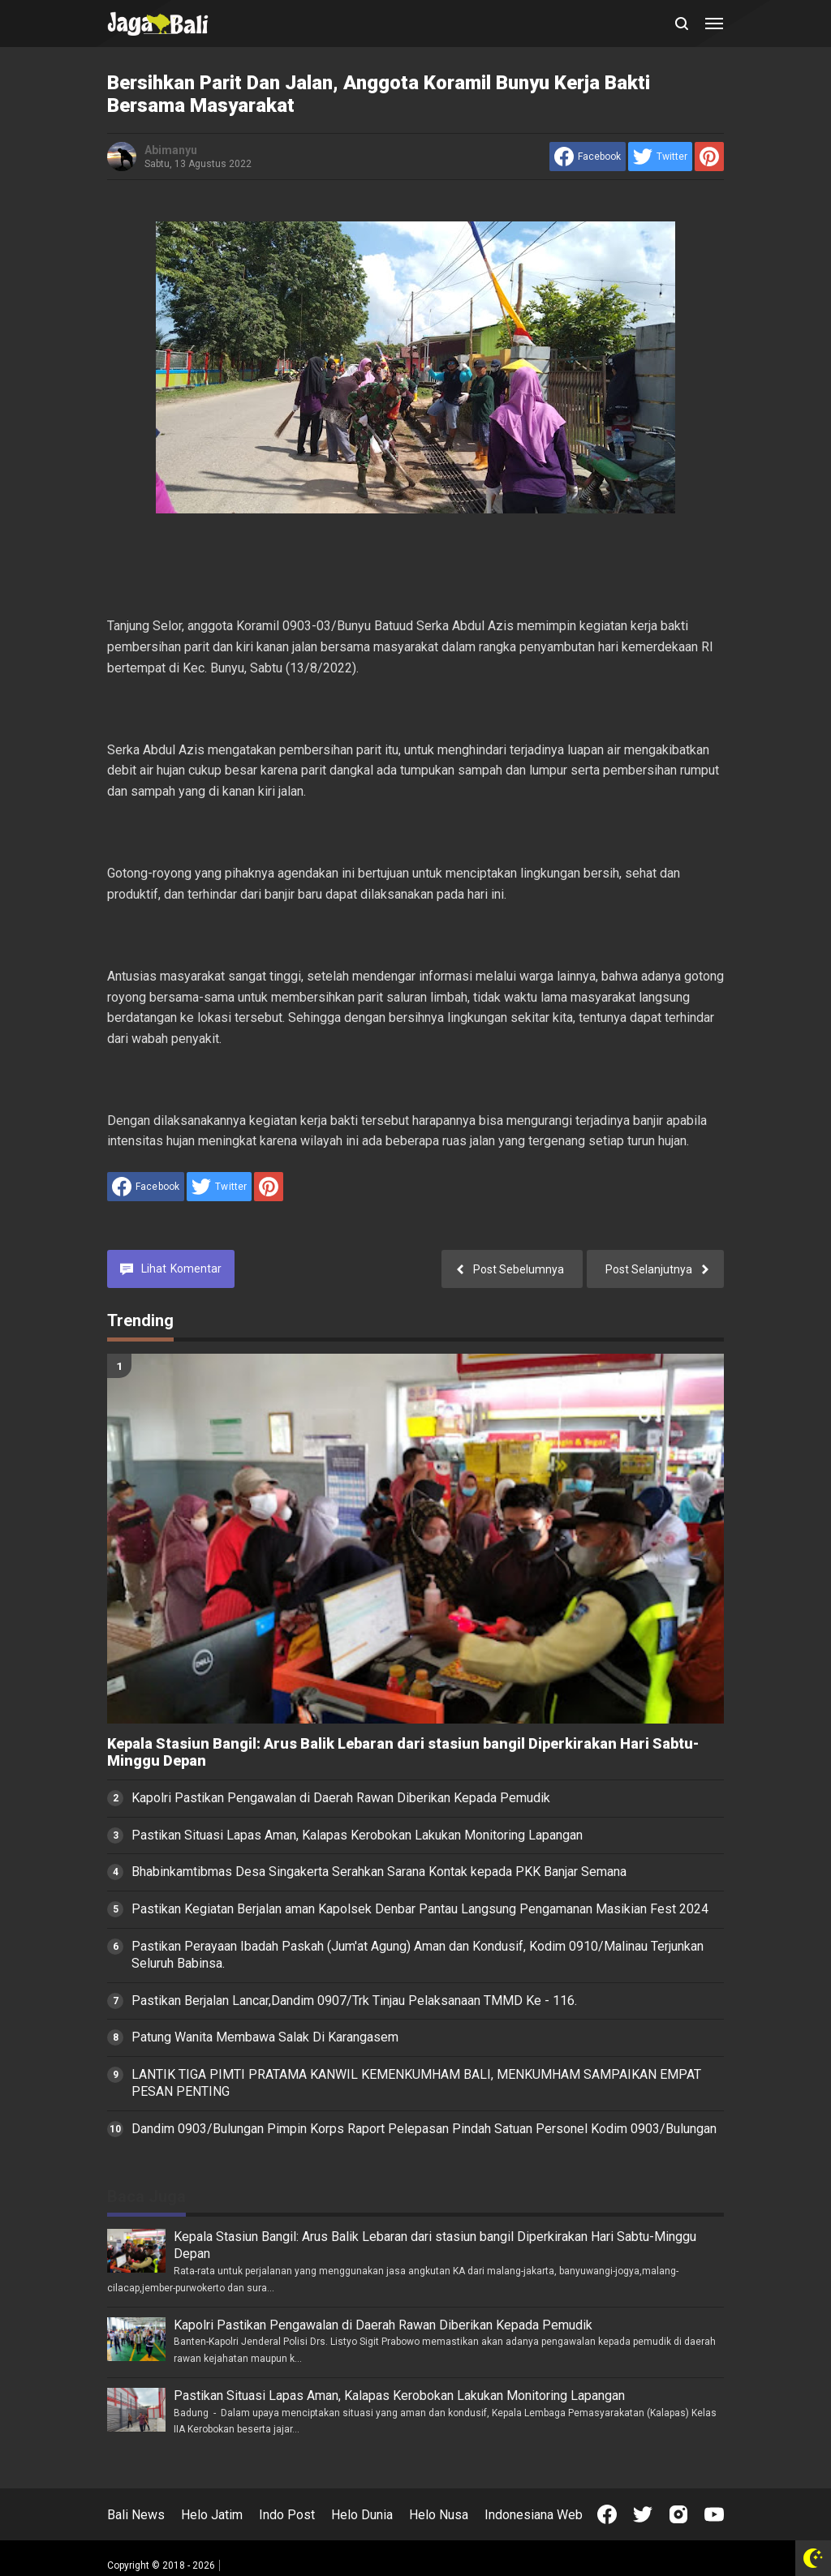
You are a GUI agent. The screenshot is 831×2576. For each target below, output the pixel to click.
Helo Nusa (438, 2514)
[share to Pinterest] (709, 156)
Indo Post (287, 2514)
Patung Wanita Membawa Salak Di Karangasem (264, 2037)
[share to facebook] (587, 156)
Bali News (136, 2514)
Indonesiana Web (533, 2514)
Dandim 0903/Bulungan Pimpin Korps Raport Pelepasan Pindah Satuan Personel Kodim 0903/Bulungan (424, 2128)
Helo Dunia (362, 2514)
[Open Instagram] (678, 2514)
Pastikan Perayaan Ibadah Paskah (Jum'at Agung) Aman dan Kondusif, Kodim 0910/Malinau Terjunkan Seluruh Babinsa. (417, 1954)
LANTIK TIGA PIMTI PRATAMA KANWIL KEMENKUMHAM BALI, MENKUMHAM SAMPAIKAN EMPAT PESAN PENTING (416, 2083)
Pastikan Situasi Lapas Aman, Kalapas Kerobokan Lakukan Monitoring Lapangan (357, 1835)
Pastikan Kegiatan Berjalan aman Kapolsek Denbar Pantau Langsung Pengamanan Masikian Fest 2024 (419, 1909)
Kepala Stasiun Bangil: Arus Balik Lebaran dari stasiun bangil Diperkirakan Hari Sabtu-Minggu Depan (403, 1752)
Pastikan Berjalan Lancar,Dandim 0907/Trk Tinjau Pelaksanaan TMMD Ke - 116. (354, 2000)
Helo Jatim (212, 2514)
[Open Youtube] (714, 2514)
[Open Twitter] (642, 2514)
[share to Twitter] (660, 156)
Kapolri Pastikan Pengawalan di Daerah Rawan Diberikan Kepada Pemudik (340, 1797)
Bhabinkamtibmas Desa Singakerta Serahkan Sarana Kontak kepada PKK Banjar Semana (378, 1871)
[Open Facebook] (607, 2514)
